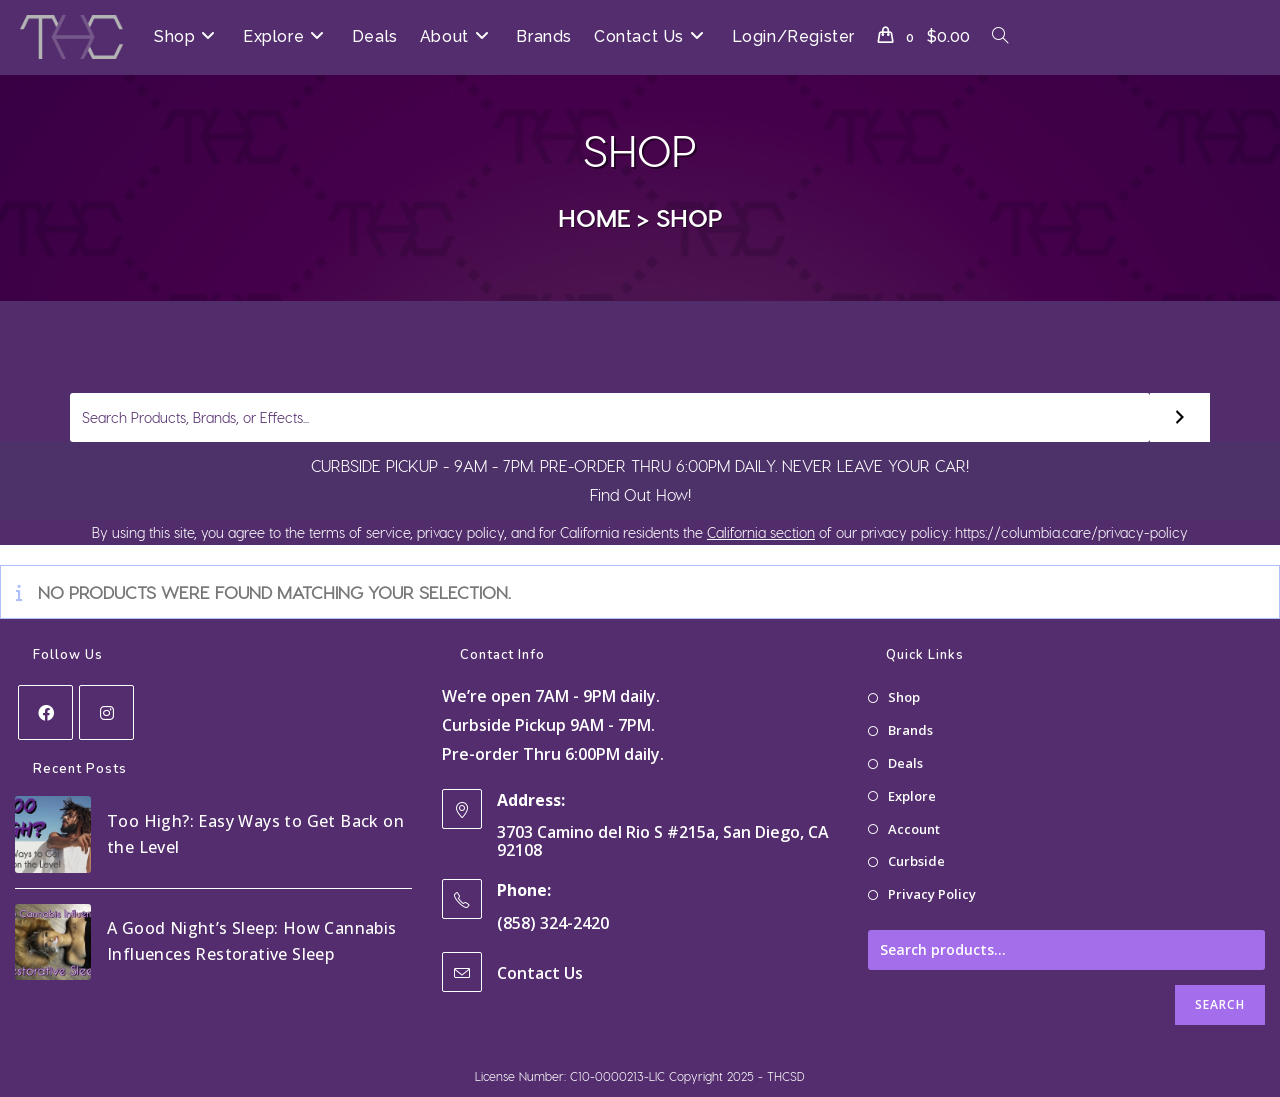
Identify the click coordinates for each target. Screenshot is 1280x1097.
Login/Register (793, 36)
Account (914, 829)
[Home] (594, 217)
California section (761, 532)
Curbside (916, 861)
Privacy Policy (932, 894)
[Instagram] (106, 712)
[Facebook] (45, 712)
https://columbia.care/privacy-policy (1069, 532)
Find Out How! (640, 494)
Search (1220, 1004)
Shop (689, 217)
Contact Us (540, 973)
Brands (910, 730)
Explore (912, 796)
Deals (905, 763)
